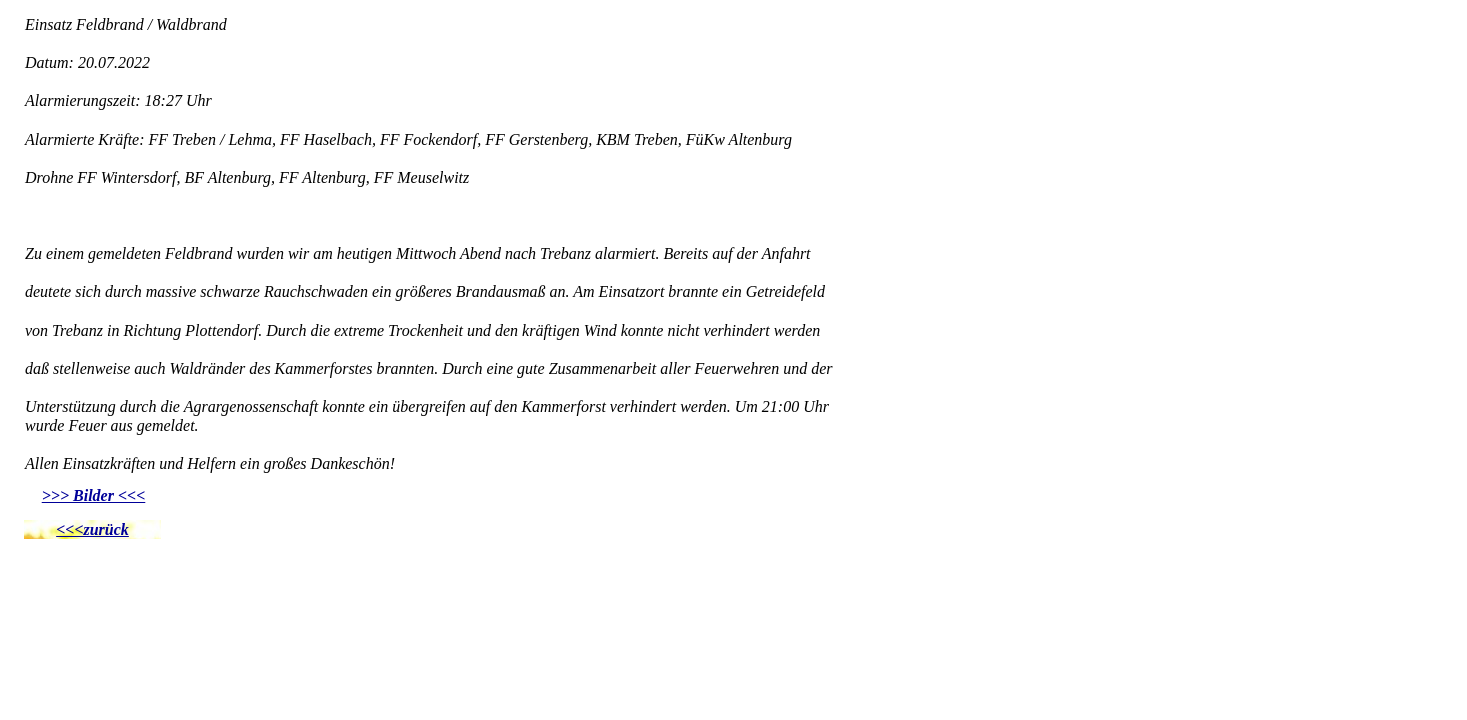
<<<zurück (92, 529)
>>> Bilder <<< (94, 495)
